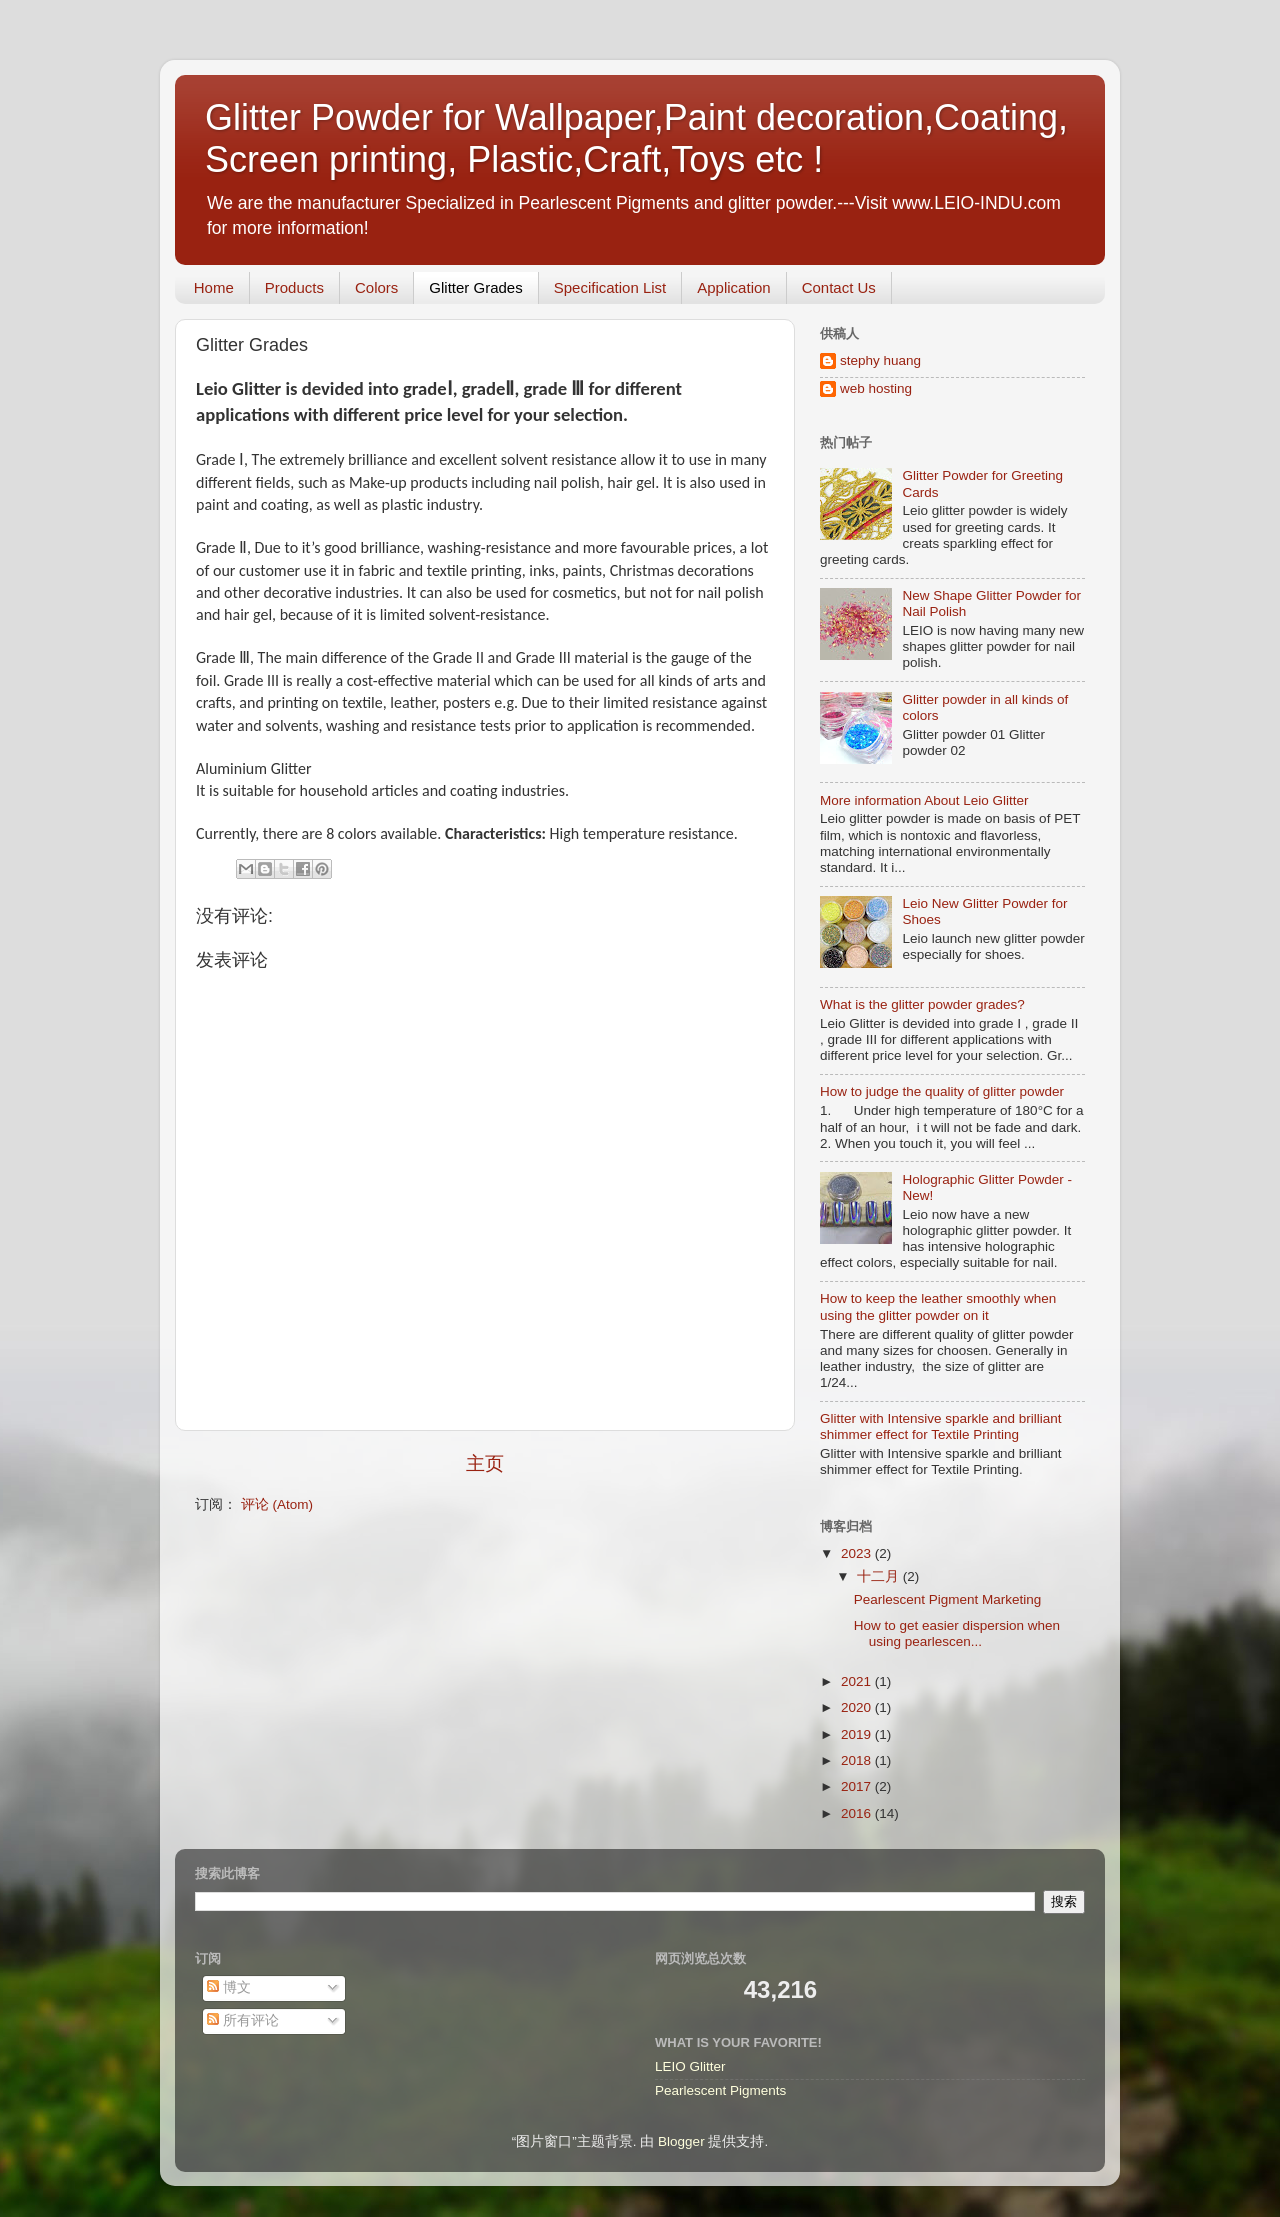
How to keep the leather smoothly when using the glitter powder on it (938, 1306)
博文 (229, 1987)
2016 (858, 1813)
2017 (858, 1786)
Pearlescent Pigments (720, 2090)
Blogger (681, 2141)
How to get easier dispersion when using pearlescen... (957, 1633)
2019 (858, 1734)
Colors (376, 287)
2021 (858, 1681)
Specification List (610, 287)
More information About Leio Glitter (924, 800)
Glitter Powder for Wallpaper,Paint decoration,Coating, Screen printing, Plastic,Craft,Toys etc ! (636, 138)
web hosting (876, 388)
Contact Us (839, 287)
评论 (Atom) (277, 1504)
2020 (858, 1707)
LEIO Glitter (690, 2066)
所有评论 (243, 2020)
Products (294, 287)
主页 (485, 1463)
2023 (858, 1553)
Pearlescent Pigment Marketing (948, 1599)
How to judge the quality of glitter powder (942, 1091)
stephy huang (880, 360)
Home (214, 287)
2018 (858, 1760)
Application (733, 287)
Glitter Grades (475, 287)
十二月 (880, 1576)
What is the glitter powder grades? (922, 1004)
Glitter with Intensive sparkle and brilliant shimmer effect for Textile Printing (941, 1426)
